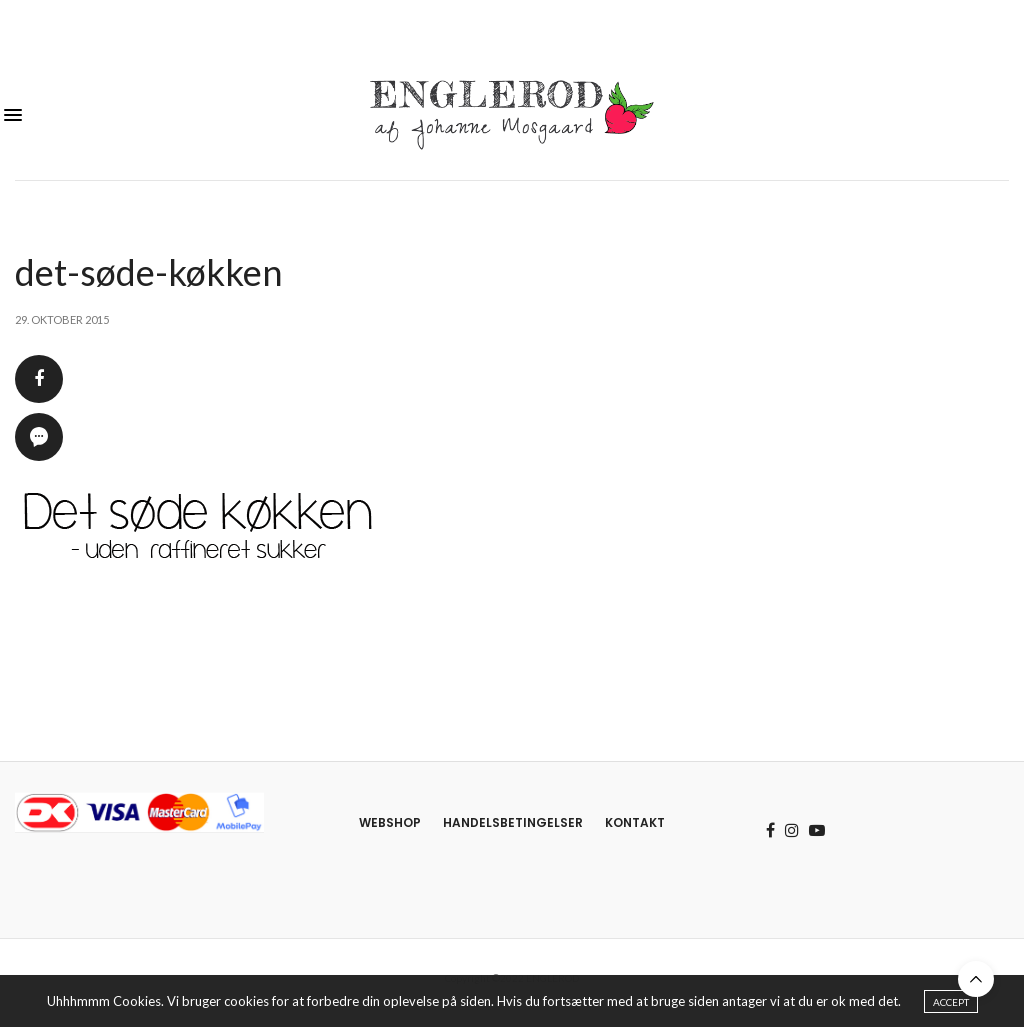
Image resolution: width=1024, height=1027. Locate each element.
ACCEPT (951, 1005)
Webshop (390, 822)
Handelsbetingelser (513, 822)
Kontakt (635, 822)
